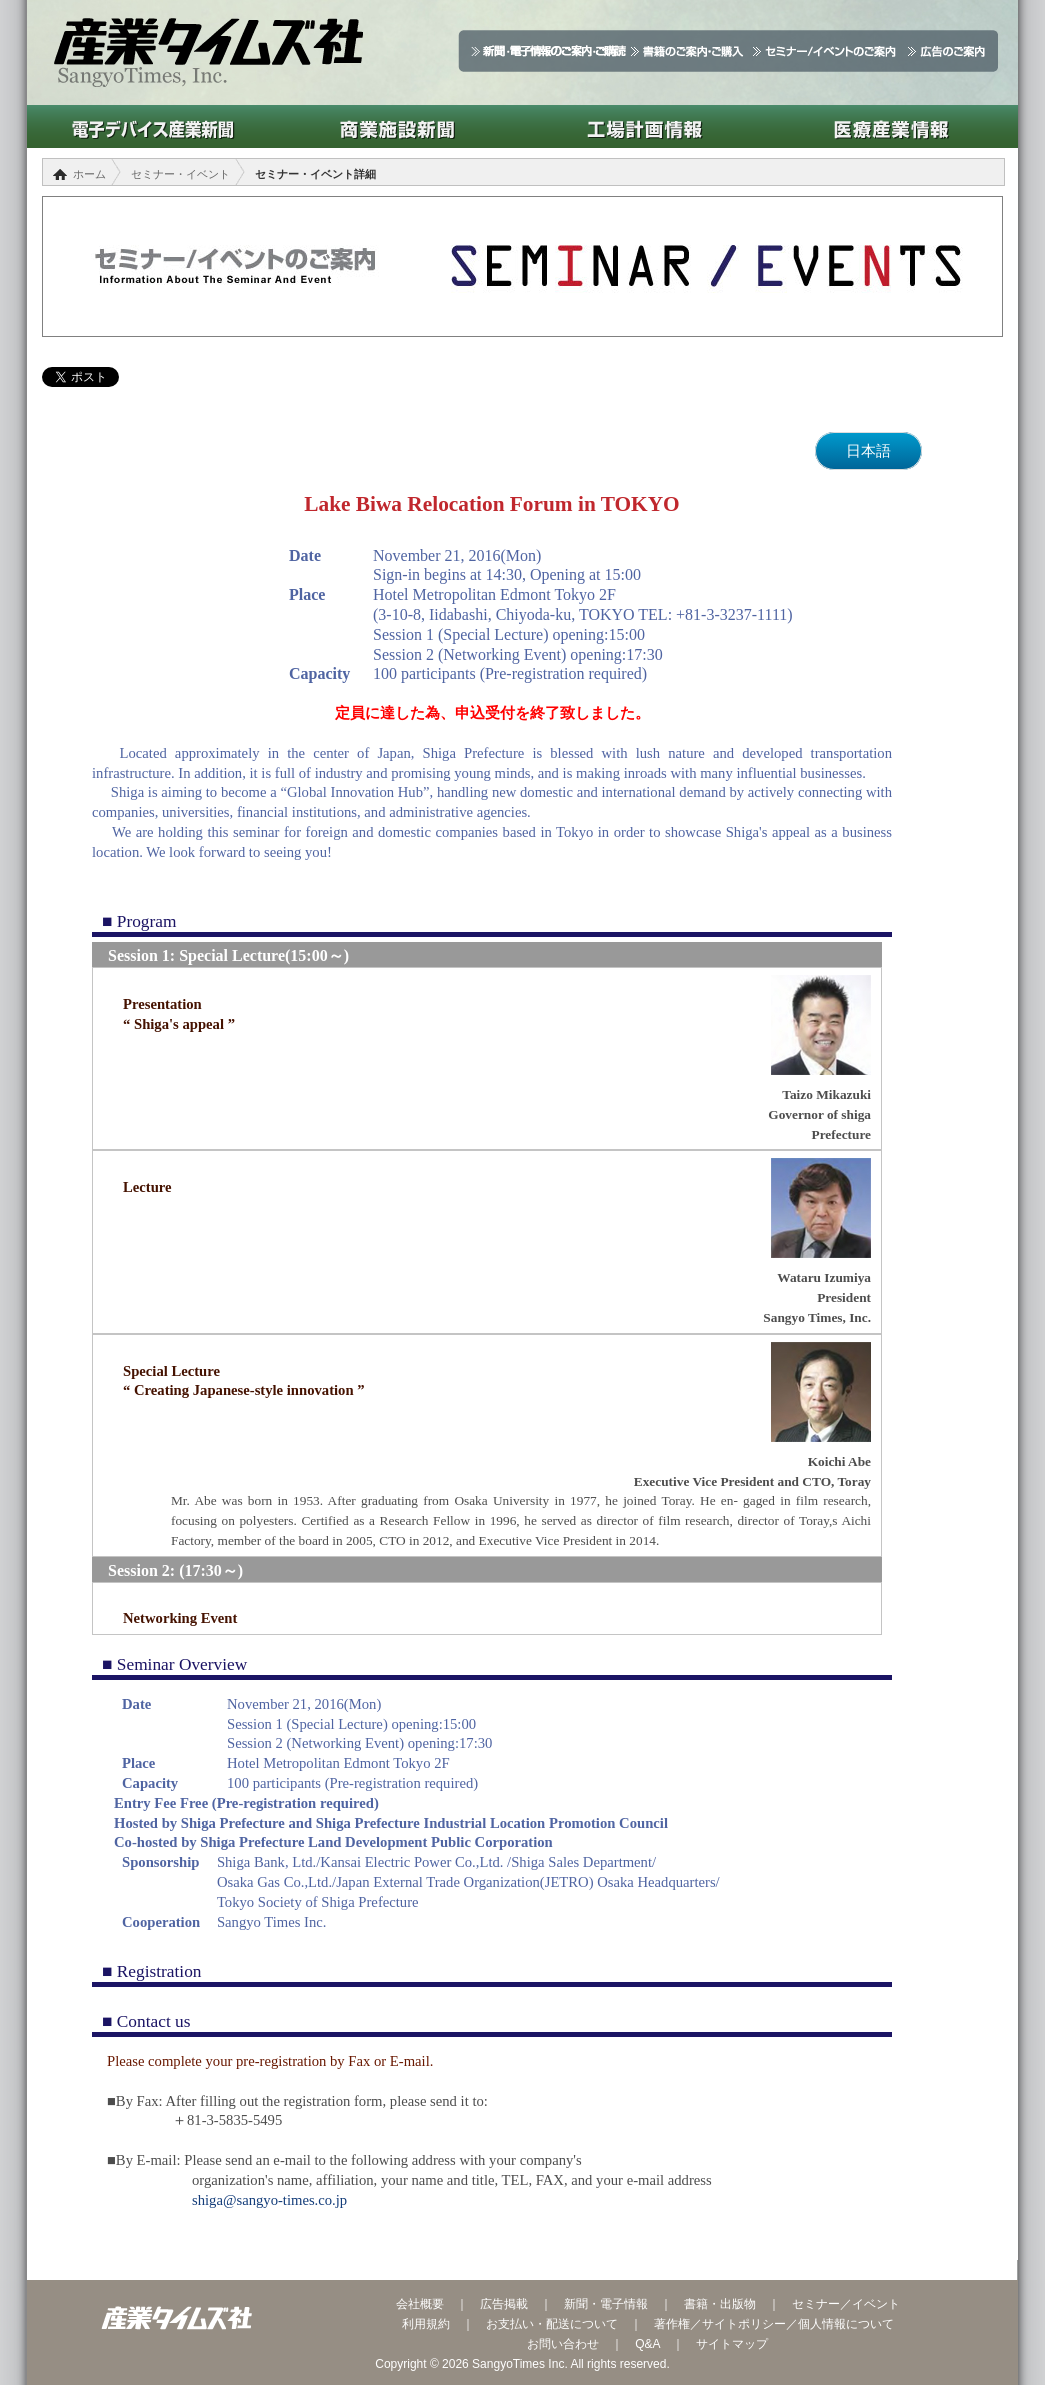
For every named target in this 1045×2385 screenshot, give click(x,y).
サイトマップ (732, 2344)
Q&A (647, 2344)
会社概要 (420, 2304)
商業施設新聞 (397, 126)
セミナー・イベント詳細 (315, 174)
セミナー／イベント (846, 2304)
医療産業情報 (891, 126)
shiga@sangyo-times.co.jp (269, 2200)
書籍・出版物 (720, 2304)
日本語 (868, 451)
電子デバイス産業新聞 (150, 126)
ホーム (89, 174)
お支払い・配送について (552, 2324)
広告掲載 (504, 2304)
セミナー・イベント (180, 174)
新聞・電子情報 (606, 2304)
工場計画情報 (644, 126)
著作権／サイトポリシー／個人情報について (774, 2324)
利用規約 (426, 2324)
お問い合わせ (563, 2344)
